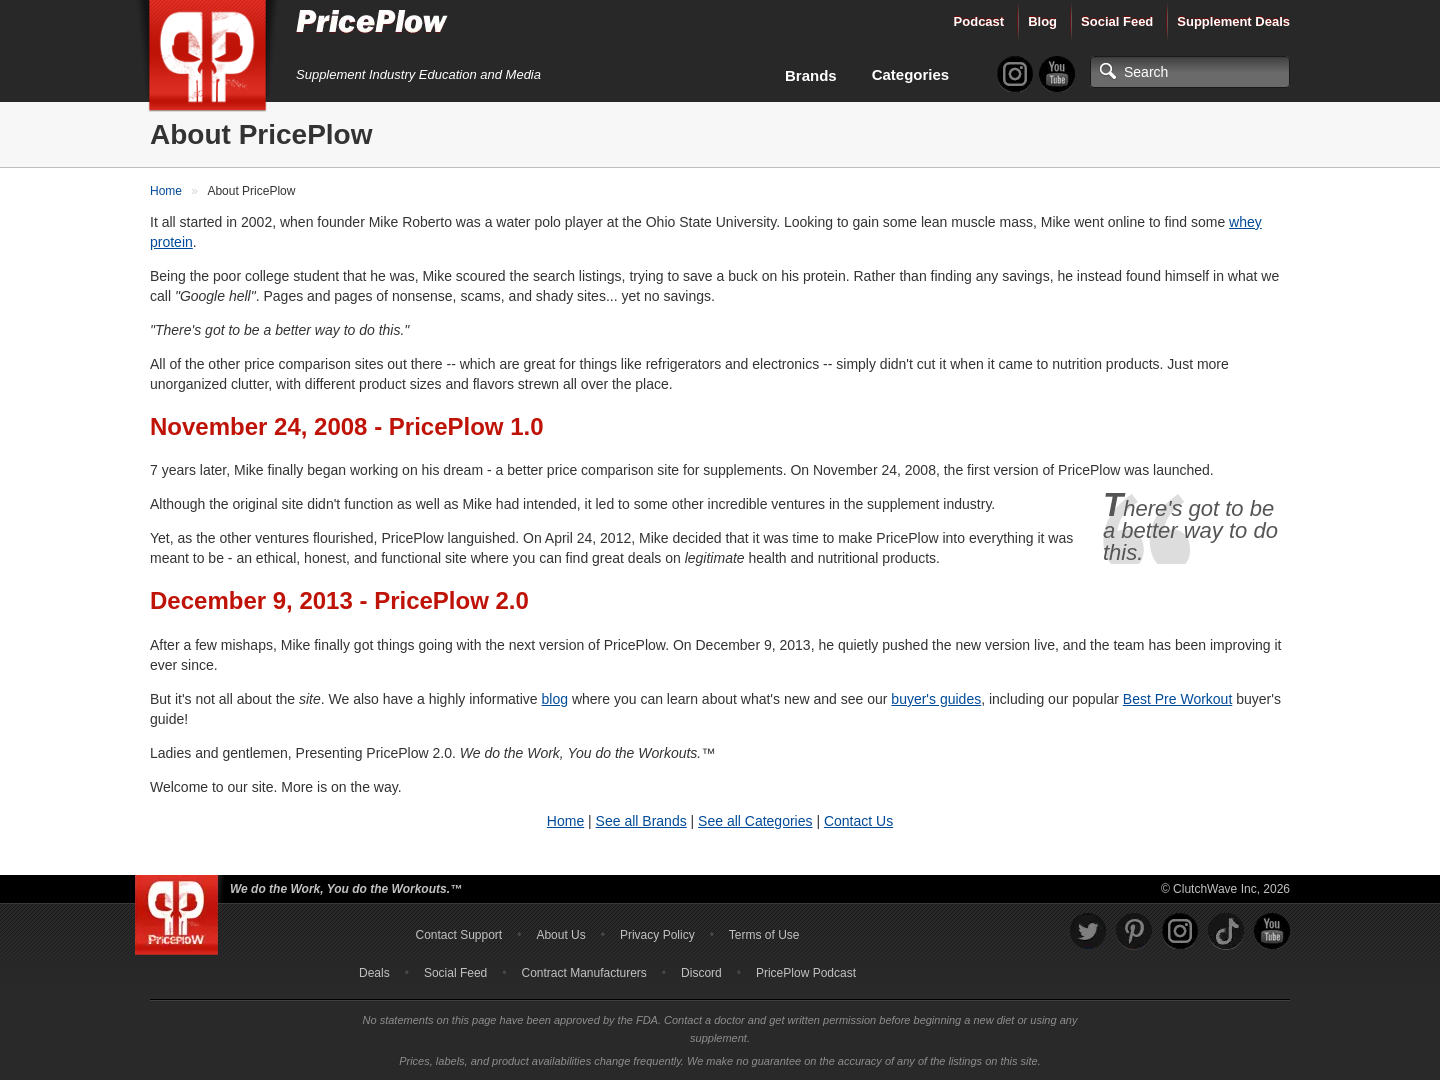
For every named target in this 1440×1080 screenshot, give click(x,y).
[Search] (1190, 72)
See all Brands (641, 821)
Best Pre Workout (1177, 699)
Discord (701, 973)
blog (555, 699)
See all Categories (755, 821)
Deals (374, 973)
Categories (911, 74)
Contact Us (858, 821)
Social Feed (1117, 21)
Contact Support (458, 935)
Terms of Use (764, 935)
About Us (560, 935)
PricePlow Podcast (806, 973)
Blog (1042, 21)
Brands (811, 75)
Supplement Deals (1233, 21)
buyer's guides (936, 699)
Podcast (979, 21)
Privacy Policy (657, 935)
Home (565, 821)
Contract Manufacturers (583, 973)
